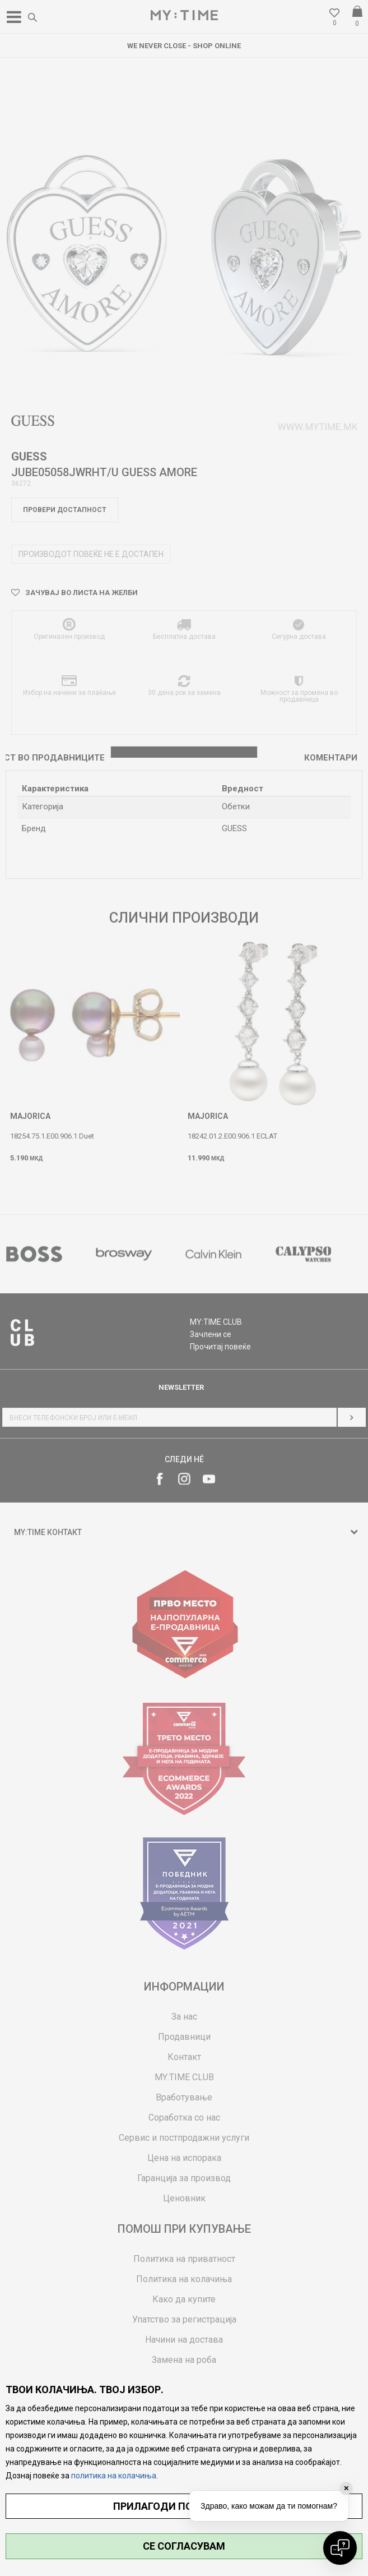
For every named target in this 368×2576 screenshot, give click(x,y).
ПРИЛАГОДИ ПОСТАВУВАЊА (184, 2506)
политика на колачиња (113, 2475)
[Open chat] (340, 2548)
